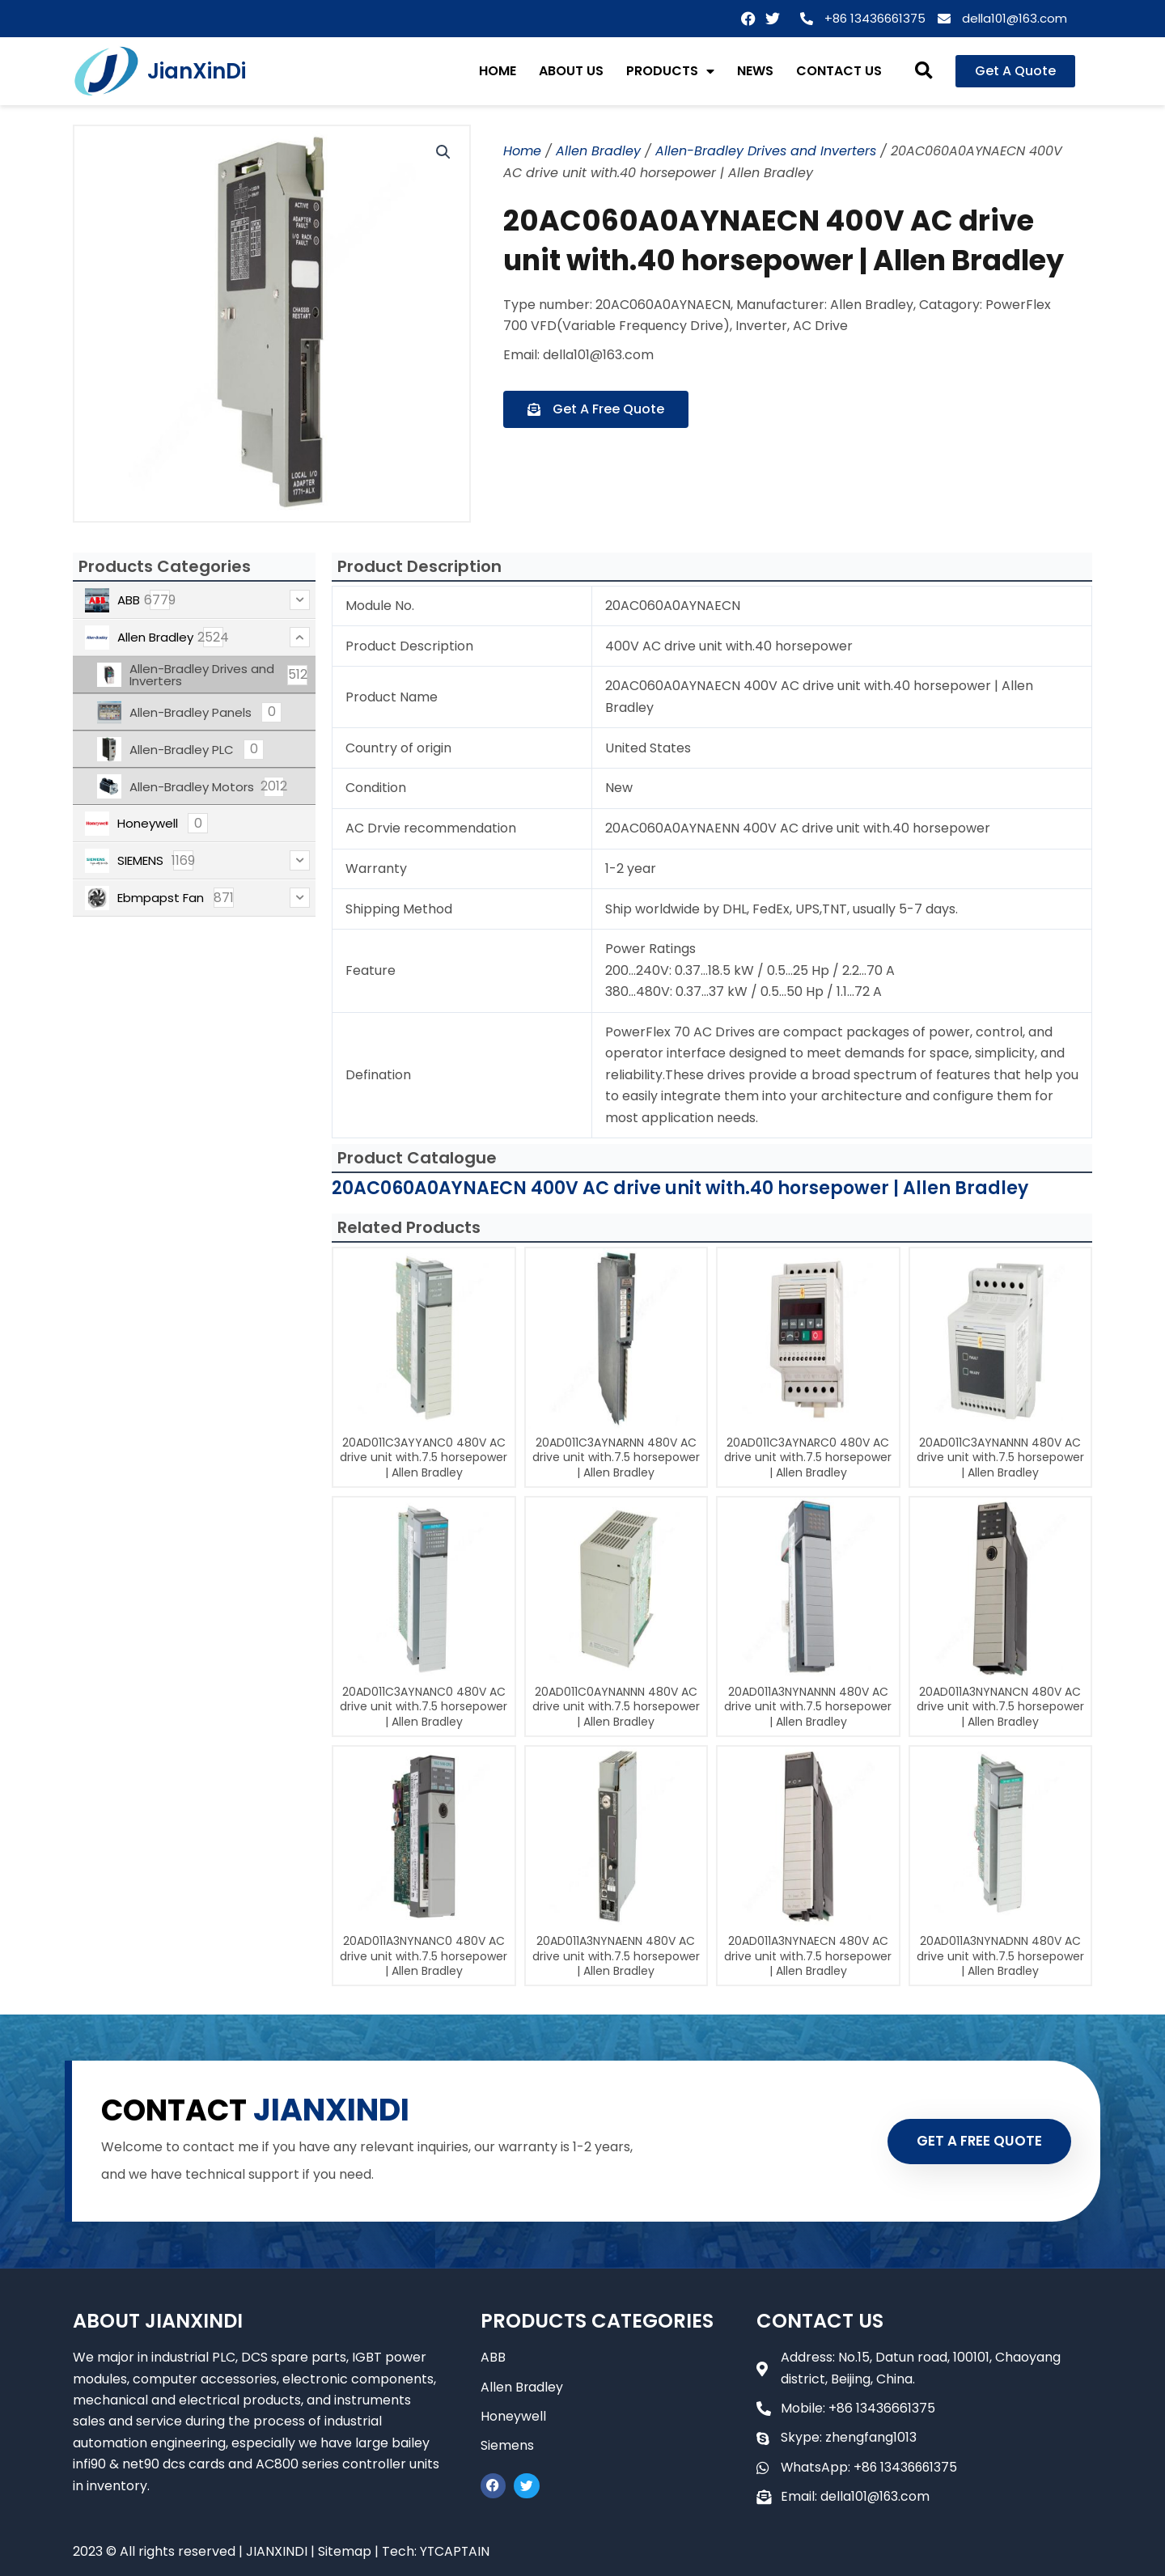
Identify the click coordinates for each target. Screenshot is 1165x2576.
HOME (497, 70)
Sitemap (344, 2551)
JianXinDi (196, 71)
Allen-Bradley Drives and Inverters (765, 151)
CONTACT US (839, 70)
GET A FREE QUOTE (977, 2140)
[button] (924, 71)
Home (522, 151)
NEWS (755, 70)
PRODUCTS (670, 71)
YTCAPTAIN (455, 2551)
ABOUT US (571, 70)
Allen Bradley (598, 151)
